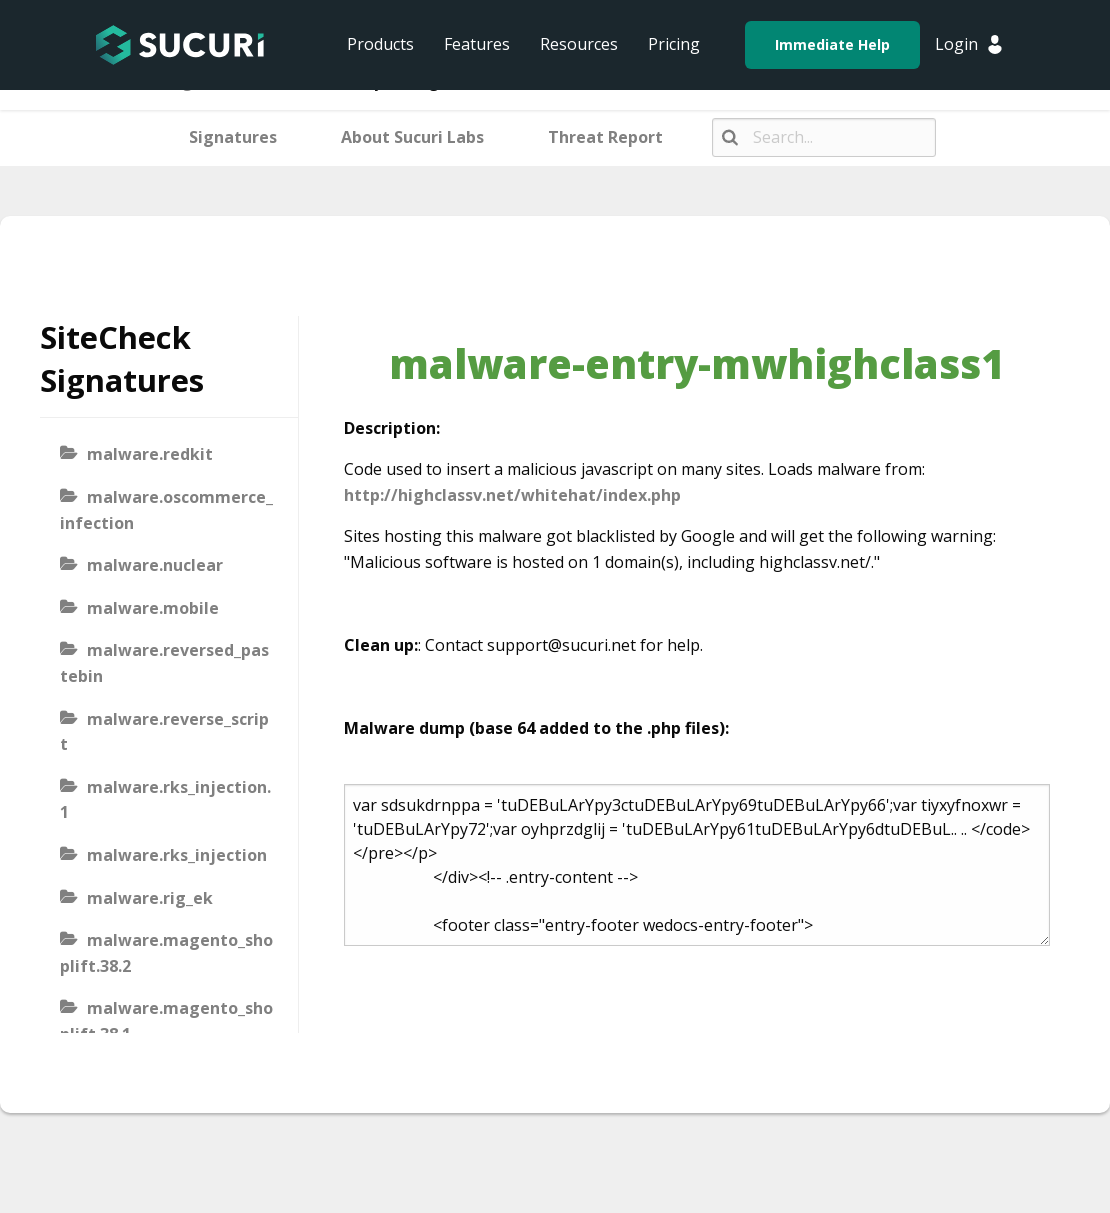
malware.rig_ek (150, 898)
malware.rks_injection (177, 855)
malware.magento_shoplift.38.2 (166, 953)
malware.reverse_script (164, 732)
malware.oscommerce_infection (166, 510)
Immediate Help (832, 44)
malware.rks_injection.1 (165, 800)
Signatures (233, 137)
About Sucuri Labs (412, 137)
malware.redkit (150, 454)
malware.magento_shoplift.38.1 (166, 1021)
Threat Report (605, 137)
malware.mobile (153, 608)
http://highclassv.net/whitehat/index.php (512, 495)
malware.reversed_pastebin (164, 663)
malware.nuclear (155, 565)
